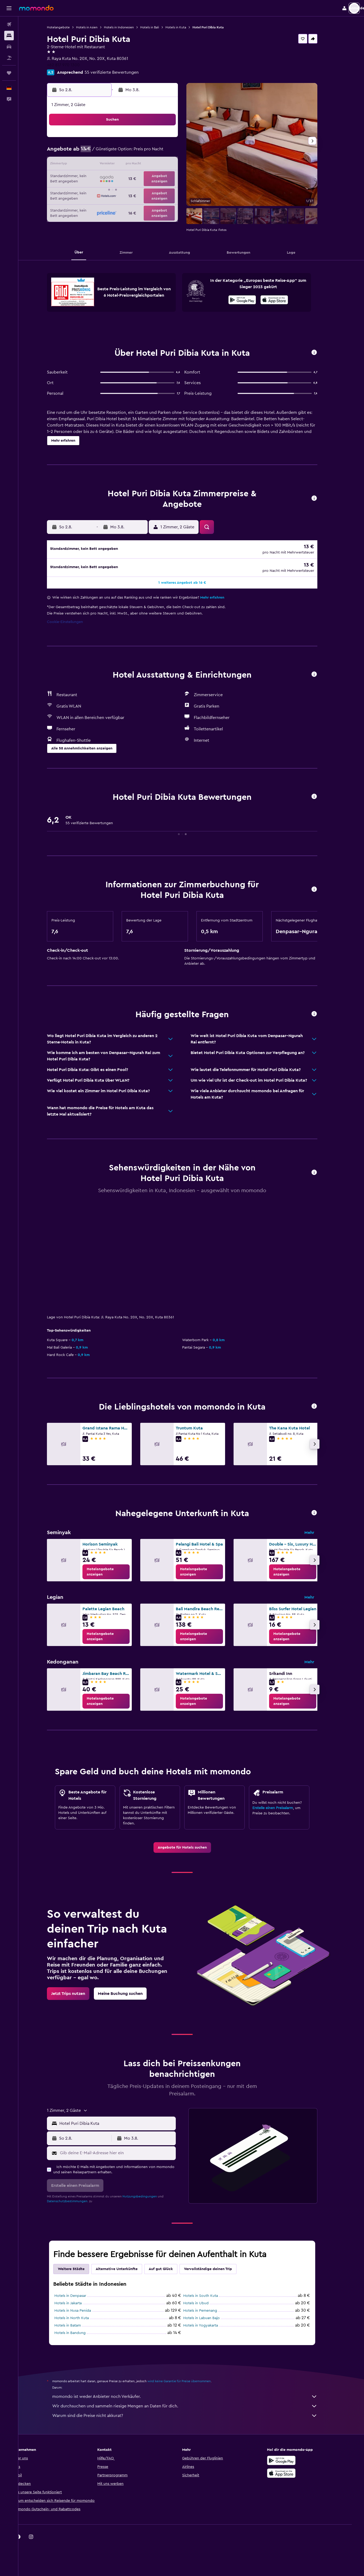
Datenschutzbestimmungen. (76, 2202)
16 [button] (173, 165)
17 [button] (97, 177)
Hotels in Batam (76, 2327)
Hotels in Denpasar (79, 2297)
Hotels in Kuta (184, 27)
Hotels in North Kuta (80, 2320)
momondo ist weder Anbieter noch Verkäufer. (193, 2398)
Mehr (318, 1534)
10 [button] (97, 165)
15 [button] (161, 165)
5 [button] (122, 152)
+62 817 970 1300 (72, 65)
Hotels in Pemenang (209, 2312)
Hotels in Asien (96, 27)
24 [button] (96, 190)
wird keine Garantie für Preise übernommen (188, 2382)
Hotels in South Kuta (209, 2297)
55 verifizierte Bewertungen (121, 72)
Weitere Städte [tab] (80, 2270)
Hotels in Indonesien (128, 27)
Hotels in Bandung (79, 2334)
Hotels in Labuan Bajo (210, 2320)
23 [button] (173, 177)
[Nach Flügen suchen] (9, 24)
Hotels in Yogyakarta (209, 2327)
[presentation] (283, 300)
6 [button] (135, 152)
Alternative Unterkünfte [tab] (126, 2270)
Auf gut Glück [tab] (170, 2270)
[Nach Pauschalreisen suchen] (9, 57)
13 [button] (135, 165)
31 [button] (97, 203)
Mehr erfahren (221, 599)
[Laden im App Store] (283, 301)
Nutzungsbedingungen (148, 2198)
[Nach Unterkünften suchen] (9, 35)
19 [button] (122, 177)
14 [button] (148, 165)
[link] (115, 1573)
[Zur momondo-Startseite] (36, 8)
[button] (9, 8)
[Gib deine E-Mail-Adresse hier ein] (126, 2154)
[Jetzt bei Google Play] (251, 301)
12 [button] (122, 165)
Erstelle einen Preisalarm (281, 1809)
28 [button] (147, 190)
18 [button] (110, 177)
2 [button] (173, 139)
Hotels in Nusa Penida (81, 2312)
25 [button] (109, 190)
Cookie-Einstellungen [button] (74, 623)
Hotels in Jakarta (77, 2305)
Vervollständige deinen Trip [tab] (217, 2270)
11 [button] (109, 165)
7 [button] (148, 152)
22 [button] (160, 177)
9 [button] (173, 152)
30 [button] (173, 190)
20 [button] (135, 177)
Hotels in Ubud (205, 2305)
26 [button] (122, 190)
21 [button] (148, 177)
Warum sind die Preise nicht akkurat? (193, 2417)
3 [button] (97, 152)
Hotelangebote (67, 27)
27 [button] (135, 190)
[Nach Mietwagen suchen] (9, 46)
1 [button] (160, 139)
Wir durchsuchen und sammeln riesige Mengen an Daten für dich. (193, 2407)
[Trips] (9, 73)
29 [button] (160, 190)
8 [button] (160, 152)
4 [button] (109, 152)
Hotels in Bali (158, 27)
